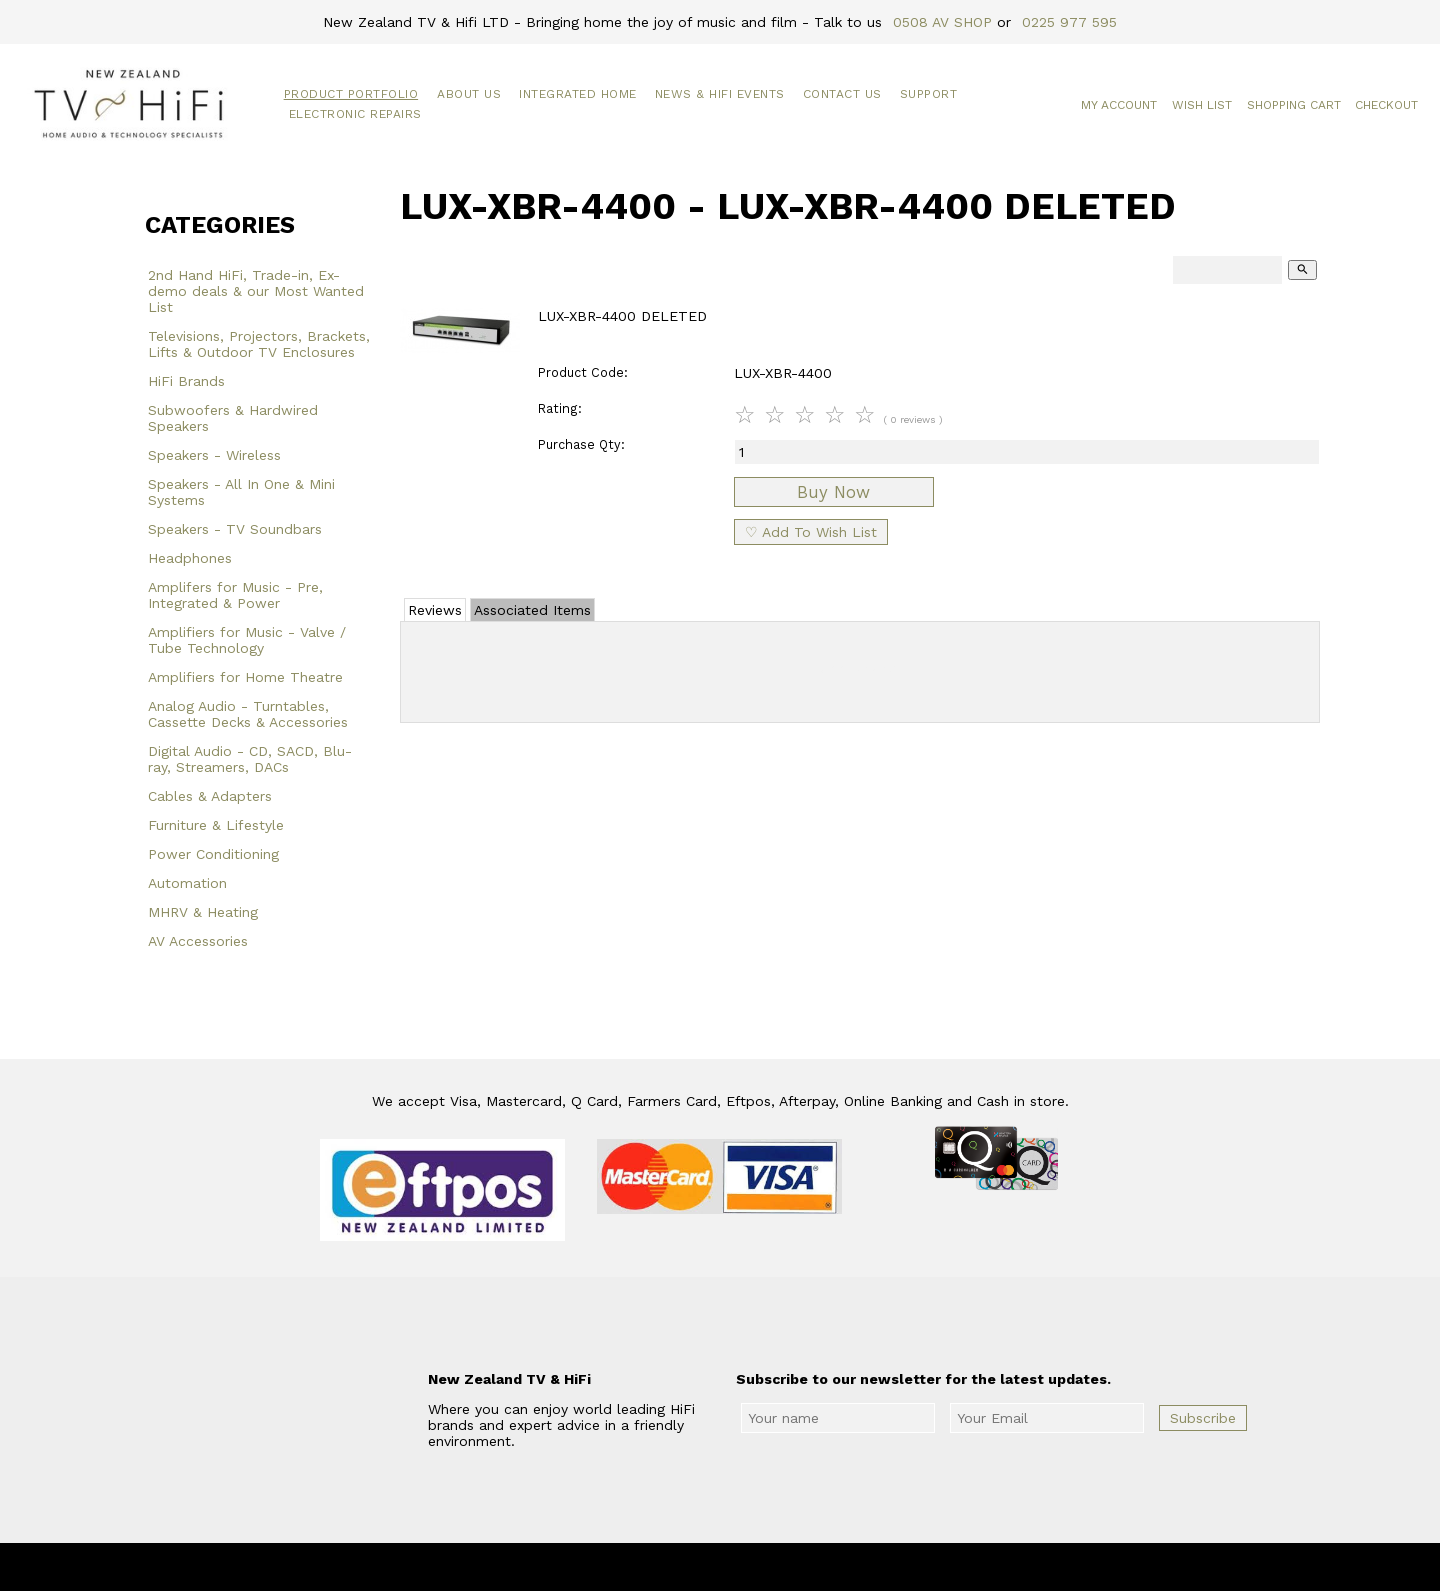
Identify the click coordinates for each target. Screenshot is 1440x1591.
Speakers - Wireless (214, 455)
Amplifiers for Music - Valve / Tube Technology (247, 640)
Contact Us (842, 94)
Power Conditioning (213, 854)
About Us (469, 94)
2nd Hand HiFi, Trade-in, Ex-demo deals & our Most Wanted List (256, 291)
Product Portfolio (351, 94)
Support (929, 94)
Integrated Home (578, 94)
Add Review (860, 668)
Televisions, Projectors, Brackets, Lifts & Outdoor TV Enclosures (259, 344)
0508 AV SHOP (942, 22)
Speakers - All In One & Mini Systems (241, 492)
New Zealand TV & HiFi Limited (774, 1567)
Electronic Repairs (355, 114)
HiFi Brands (186, 381)
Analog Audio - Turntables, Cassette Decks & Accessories (248, 714)
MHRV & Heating (203, 912)
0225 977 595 (1069, 22)
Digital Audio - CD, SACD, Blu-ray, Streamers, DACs (250, 759)
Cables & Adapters (210, 796)
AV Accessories (198, 941)
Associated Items (532, 610)
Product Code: (583, 372)
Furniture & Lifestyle (216, 825)
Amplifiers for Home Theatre (245, 677)
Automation (187, 883)
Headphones (190, 558)
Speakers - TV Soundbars (235, 529)
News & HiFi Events (720, 94)
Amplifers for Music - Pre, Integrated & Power (235, 595)
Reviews (435, 610)
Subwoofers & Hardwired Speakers (233, 418)
